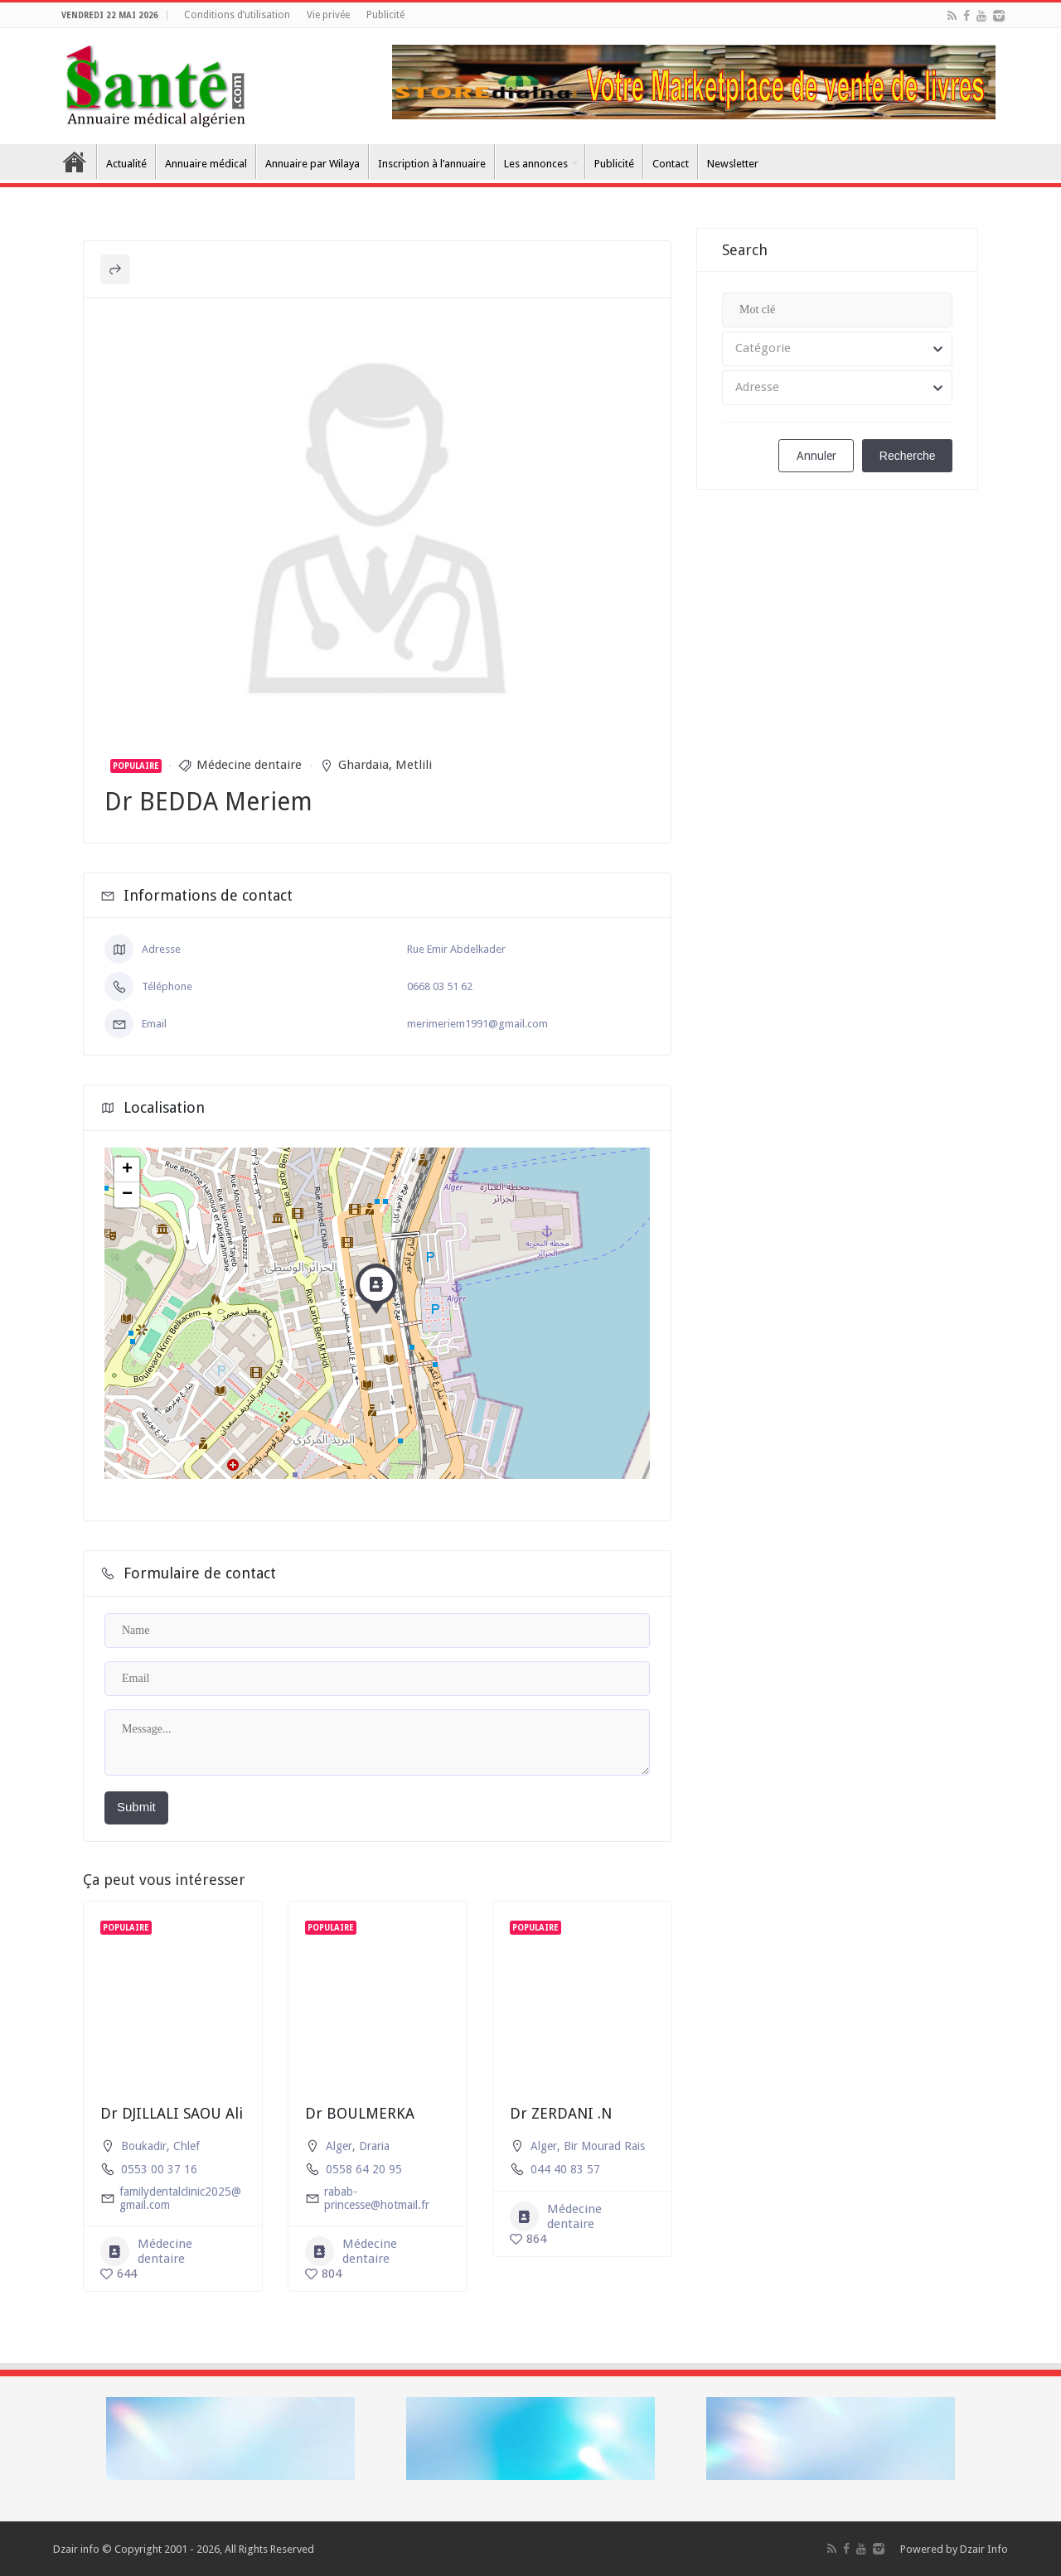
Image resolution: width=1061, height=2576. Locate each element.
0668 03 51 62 (439, 986)
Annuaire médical (206, 163)
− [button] (127, 1194)
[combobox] (837, 348)
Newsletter (732, 163)
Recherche (907, 455)
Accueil (74, 161)
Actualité (126, 163)
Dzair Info (984, 2549)
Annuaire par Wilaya (312, 163)
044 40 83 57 (565, 2169)
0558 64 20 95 (364, 2169)
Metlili (413, 764)
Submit (136, 1807)
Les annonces (536, 163)
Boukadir (144, 2146)
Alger (339, 2146)
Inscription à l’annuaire (432, 163)
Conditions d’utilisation (237, 15)
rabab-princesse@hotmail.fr (376, 2198)
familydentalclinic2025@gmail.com (180, 2198)
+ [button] (127, 1170)
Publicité (385, 15)
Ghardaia (363, 764)
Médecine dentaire (249, 764)
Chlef (186, 2146)
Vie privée (328, 15)
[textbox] (837, 348)
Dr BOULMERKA (359, 2113)
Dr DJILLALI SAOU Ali (171, 2113)
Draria (374, 2146)
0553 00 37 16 (159, 2169)
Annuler (816, 455)
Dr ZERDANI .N (561, 2113)
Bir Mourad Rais (604, 2146)
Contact (670, 163)
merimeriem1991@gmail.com (477, 1023)
